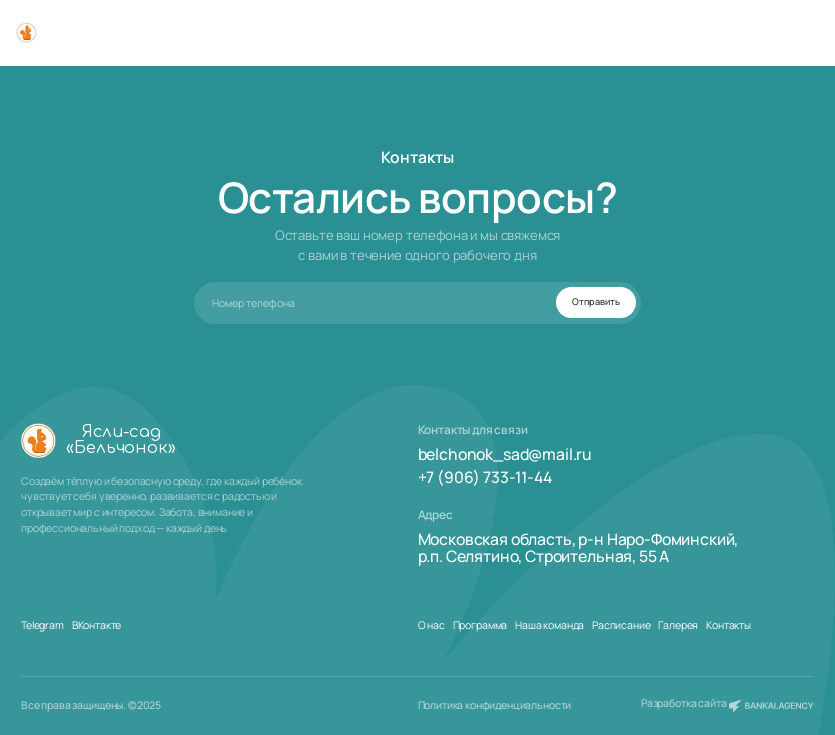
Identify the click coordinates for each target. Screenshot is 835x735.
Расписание (621, 625)
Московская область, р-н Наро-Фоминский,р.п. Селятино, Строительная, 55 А (578, 548)
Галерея (678, 625)
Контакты (728, 625)
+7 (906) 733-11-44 (485, 477)
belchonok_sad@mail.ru (505, 454)
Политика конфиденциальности (495, 705)
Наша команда (549, 625)
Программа (480, 625)
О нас (431, 625)
